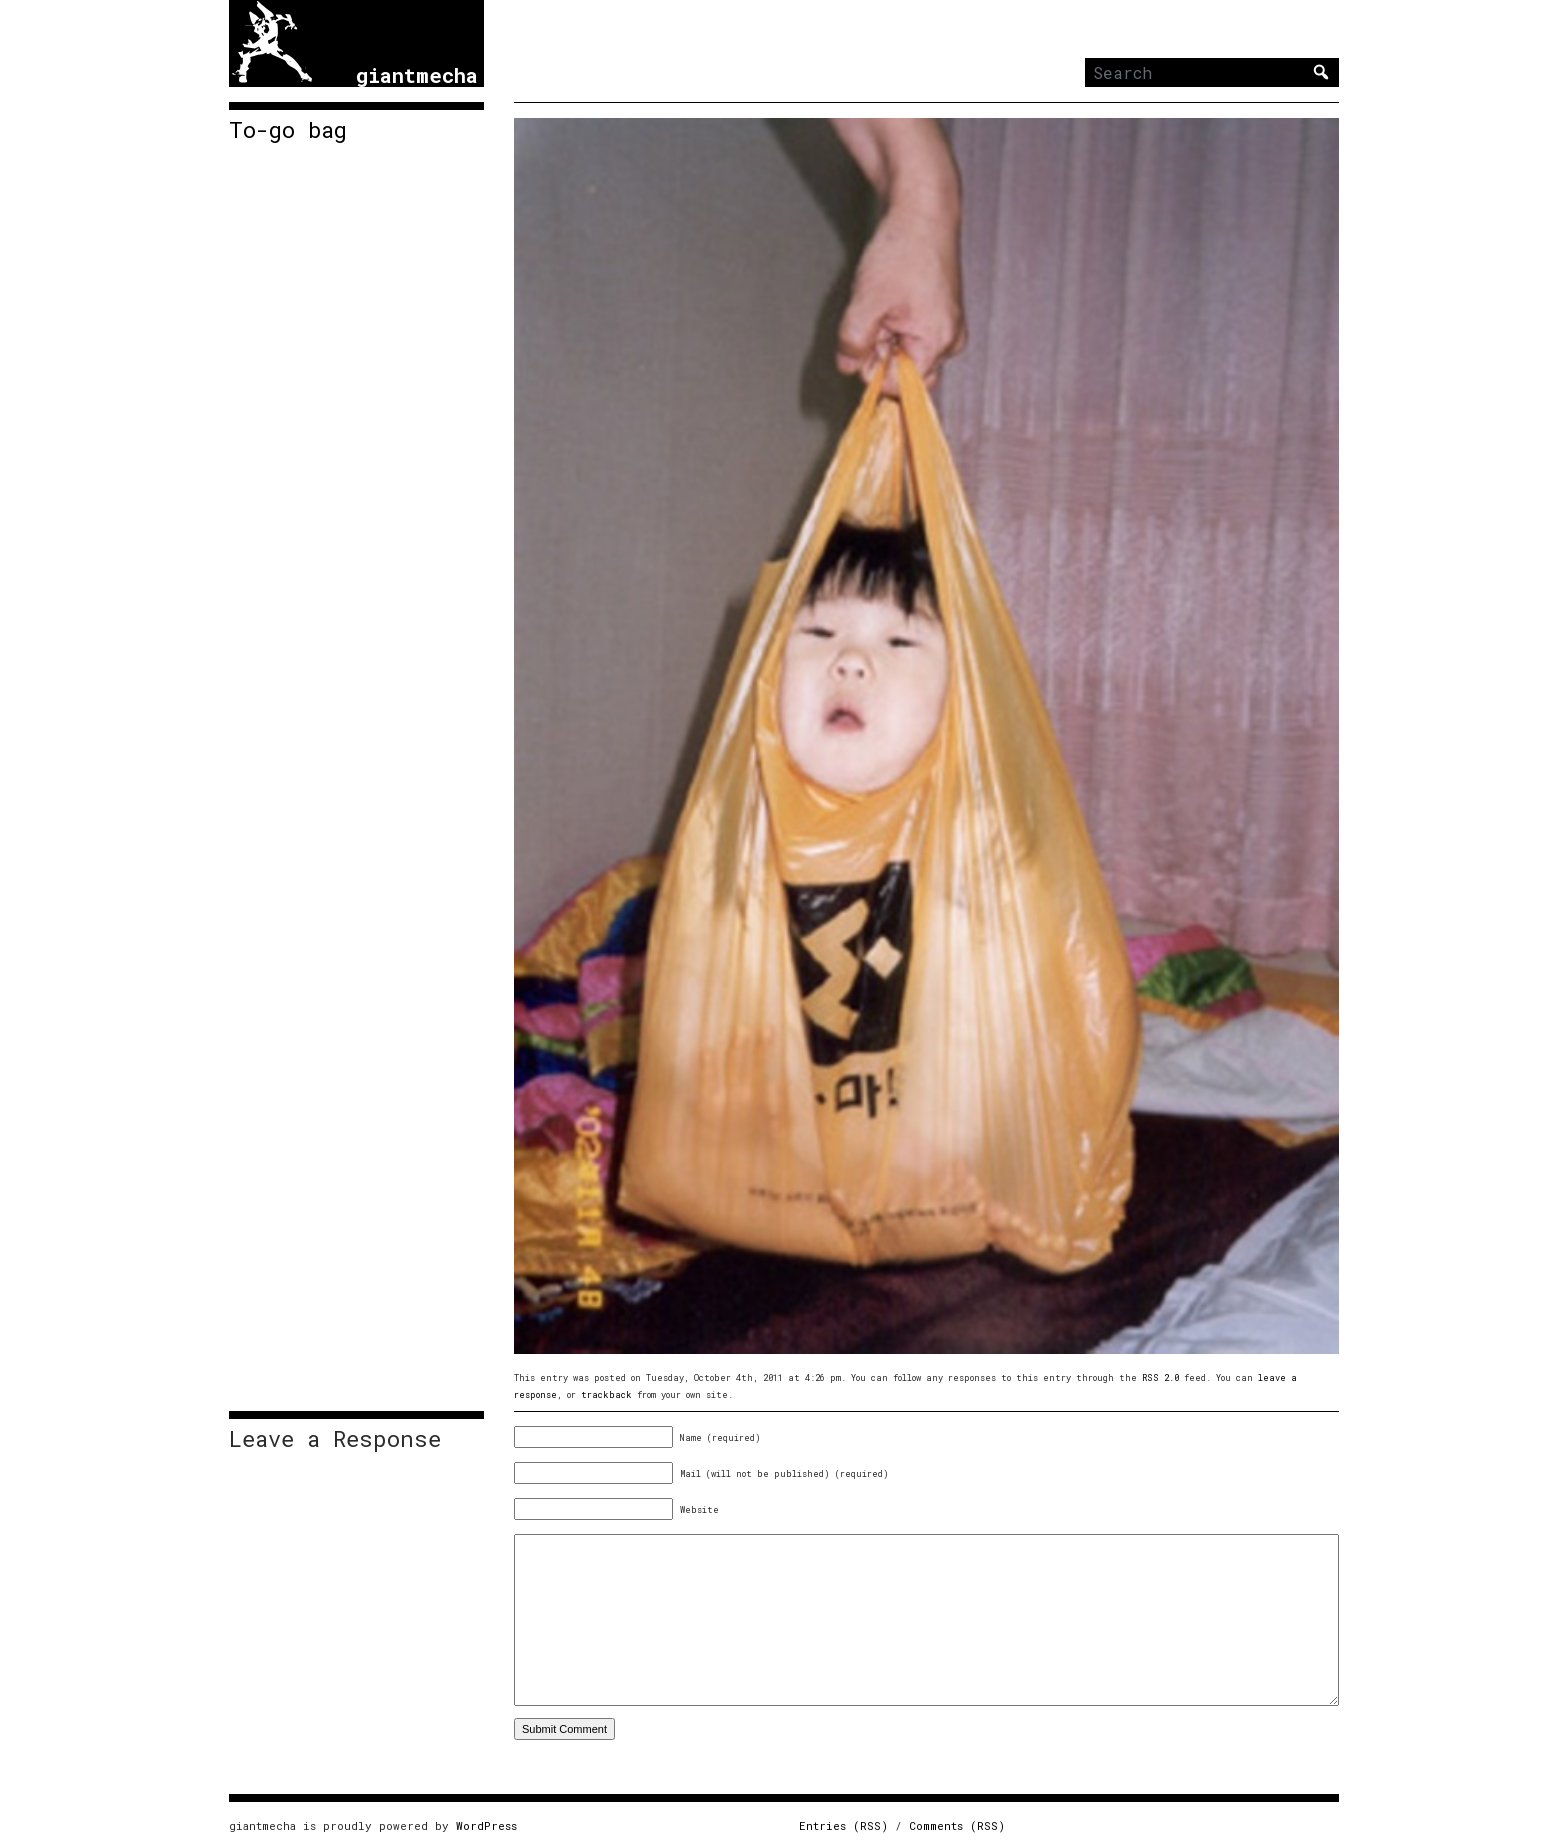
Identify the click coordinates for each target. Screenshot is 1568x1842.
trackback (606, 1394)
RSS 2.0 (1160, 1377)
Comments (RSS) (957, 1825)
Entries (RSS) (843, 1825)
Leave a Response (335, 1439)
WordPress (486, 1825)
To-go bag (288, 130)
